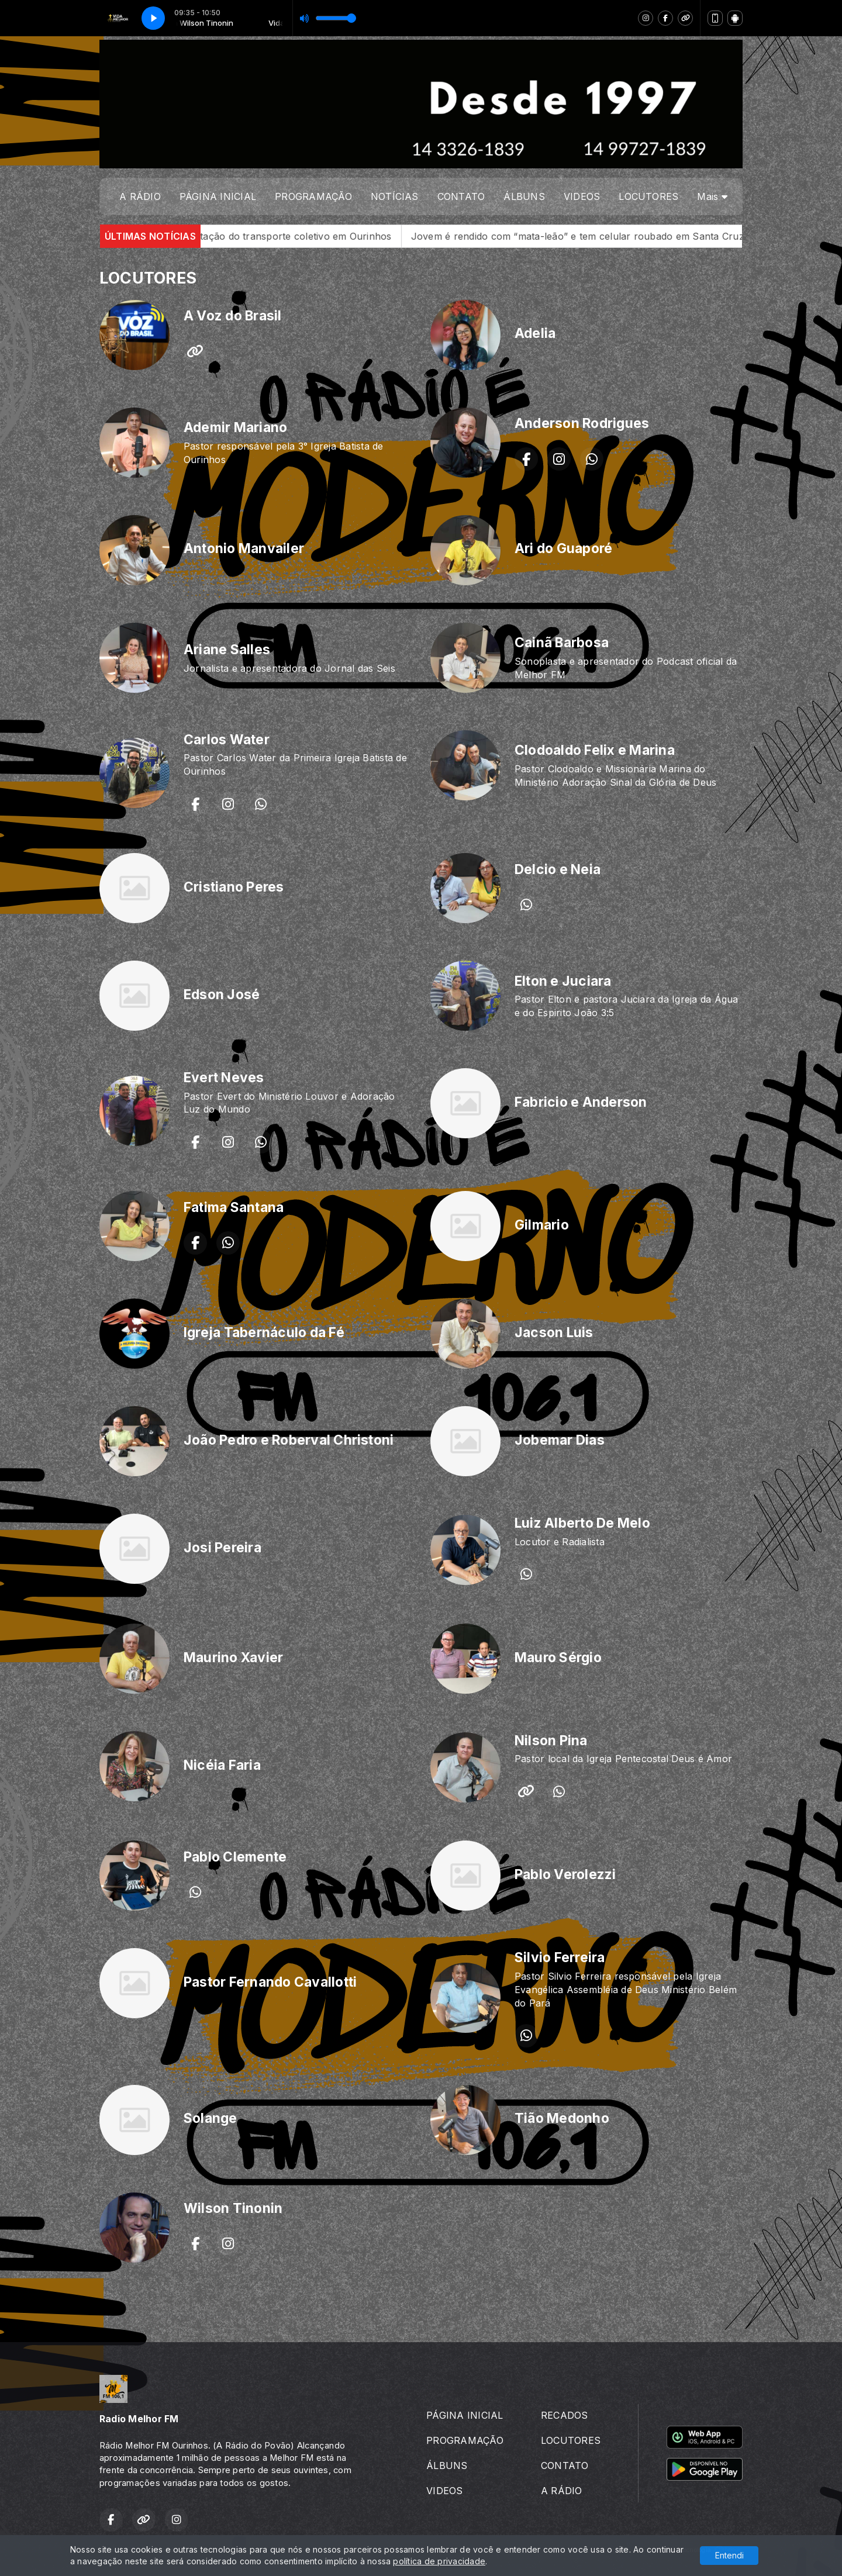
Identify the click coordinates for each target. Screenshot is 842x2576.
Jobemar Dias (560, 1440)
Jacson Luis (554, 1332)
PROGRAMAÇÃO (313, 196)
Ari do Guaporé (563, 548)
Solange (210, 2118)
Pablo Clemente (235, 1857)
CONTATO (461, 196)
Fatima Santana (234, 1207)
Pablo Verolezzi (565, 1874)
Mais (712, 196)
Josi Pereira (222, 1547)
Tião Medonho (562, 2118)
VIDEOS (582, 196)
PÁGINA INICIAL (218, 196)
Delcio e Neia (558, 869)
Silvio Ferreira (560, 1957)
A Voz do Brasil (233, 316)
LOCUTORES (648, 196)
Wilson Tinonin (233, 2208)
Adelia (535, 333)
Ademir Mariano (235, 427)
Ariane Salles (227, 649)
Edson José (222, 994)
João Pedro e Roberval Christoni (289, 1440)
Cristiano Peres (234, 887)
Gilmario (542, 1225)
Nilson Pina (551, 1740)
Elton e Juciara (563, 981)
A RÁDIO (140, 196)
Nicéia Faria (222, 1765)
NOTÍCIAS (395, 196)
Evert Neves (224, 1077)
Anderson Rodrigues (582, 423)
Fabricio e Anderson (581, 1102)
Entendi (729, 2555)
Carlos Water (227, 739)
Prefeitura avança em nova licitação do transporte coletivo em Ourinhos (262, 236)
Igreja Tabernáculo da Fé (264, 1332)
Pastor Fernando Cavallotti (270, 1982)
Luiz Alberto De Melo (582, 1523)
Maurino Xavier (233, 1657)
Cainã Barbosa (562, 642)
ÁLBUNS (523, 196)
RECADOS (564, 2415)
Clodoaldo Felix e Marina (595, 750)
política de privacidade (439, 2561)
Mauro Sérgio (558, 1657)
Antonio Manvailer (244, 548)
